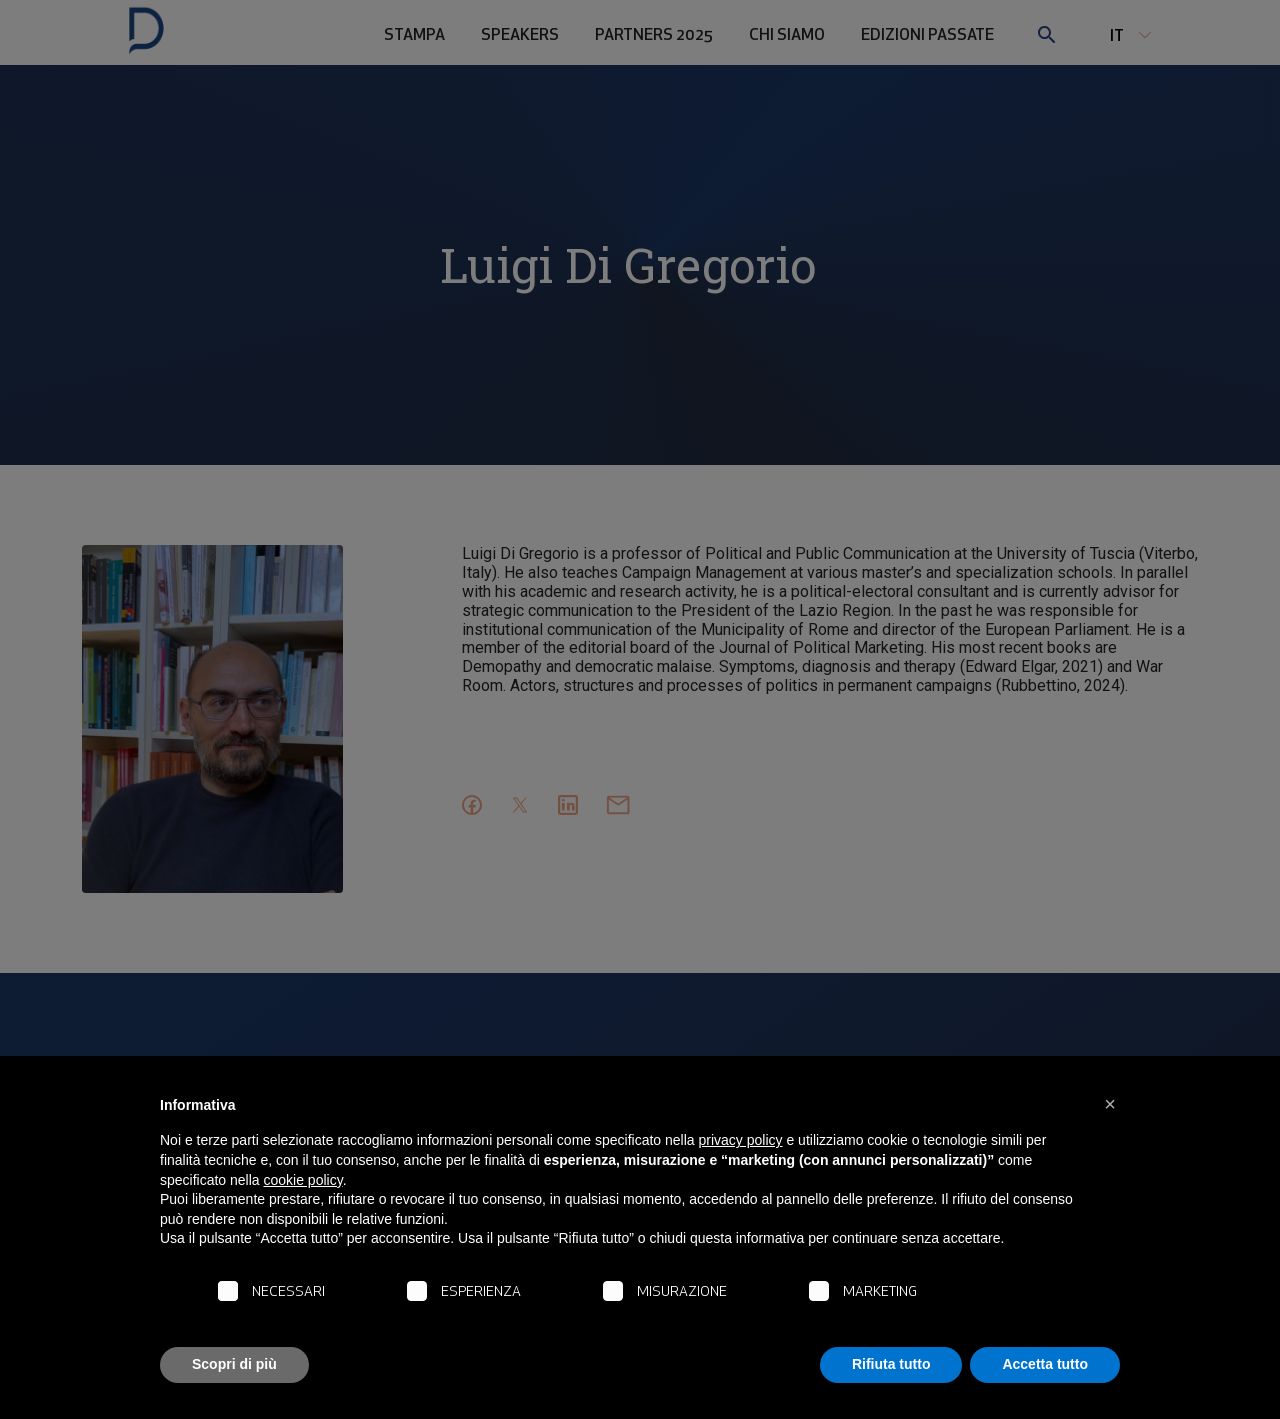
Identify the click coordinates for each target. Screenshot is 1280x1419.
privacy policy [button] (741, 1140)
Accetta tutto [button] (1045, 1364)
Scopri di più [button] (234, 1364)
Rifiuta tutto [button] (891, 1364)
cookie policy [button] (303, 1180)
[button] (1110, 1104)
